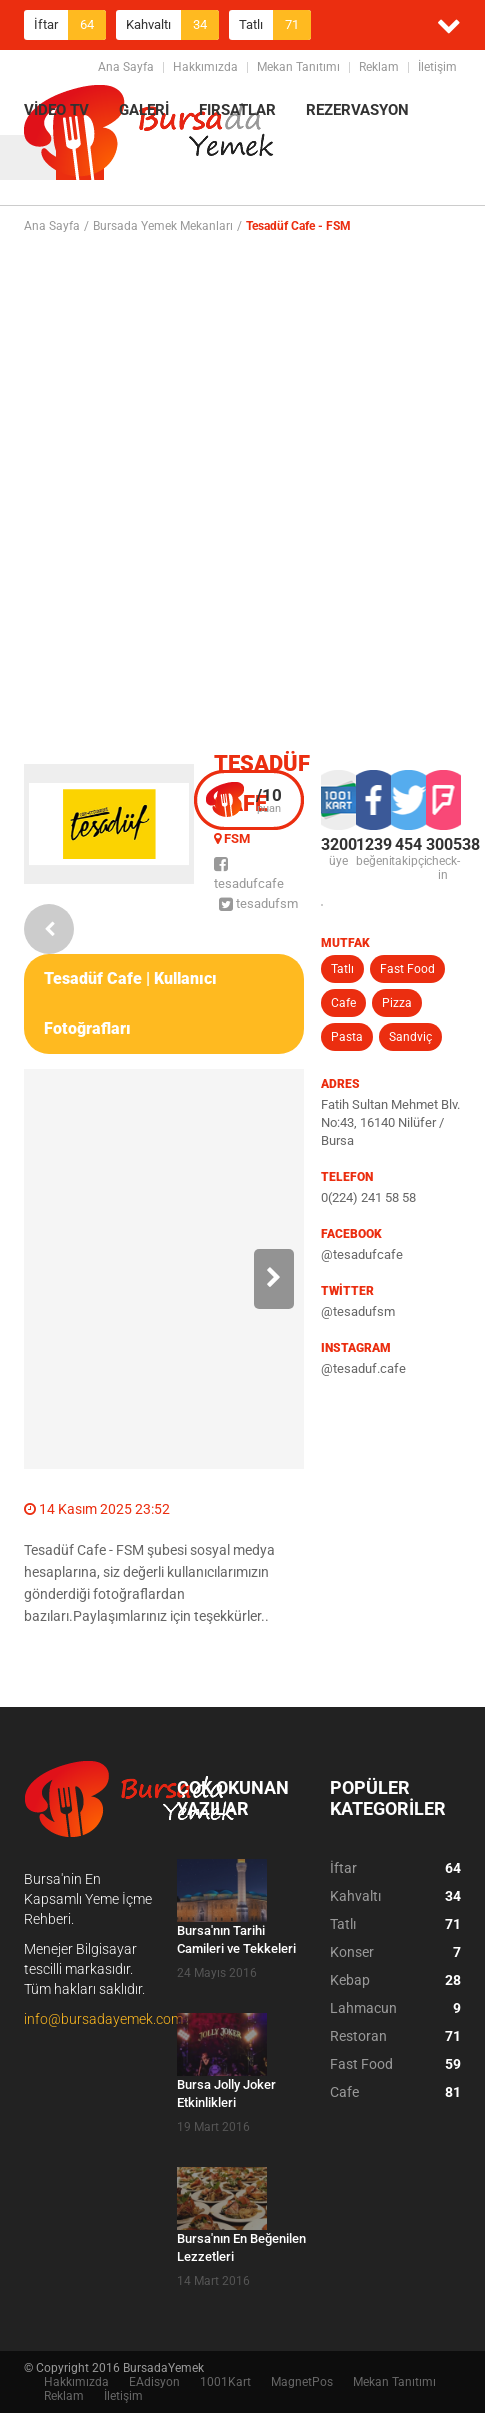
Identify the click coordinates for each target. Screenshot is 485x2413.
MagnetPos (302, 2382)
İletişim (437, 67)
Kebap (395, 1980)
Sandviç (410, 1037)
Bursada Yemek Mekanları (163, 226)
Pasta (347, 1037)
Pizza (397, 1003)
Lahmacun (395, 2008)
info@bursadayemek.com (103, 2019)
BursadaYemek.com (149, 135)
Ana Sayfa (126, 67)
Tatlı (275, 25)
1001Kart (225, 2382)
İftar (70, 25)
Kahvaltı (172, 25)
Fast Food (407, 969)
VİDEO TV (56, 110)
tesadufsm (258, 903)
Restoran (395, 2036)
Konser (395, 1952)
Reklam (379, 67)
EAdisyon (154, 2382)
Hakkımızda (205, 67)
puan (269, 800)
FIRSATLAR (237, 110)
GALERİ (144, 110)
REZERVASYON (357, 110)
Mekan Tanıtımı (298, 67)
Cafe (343, 1003)
